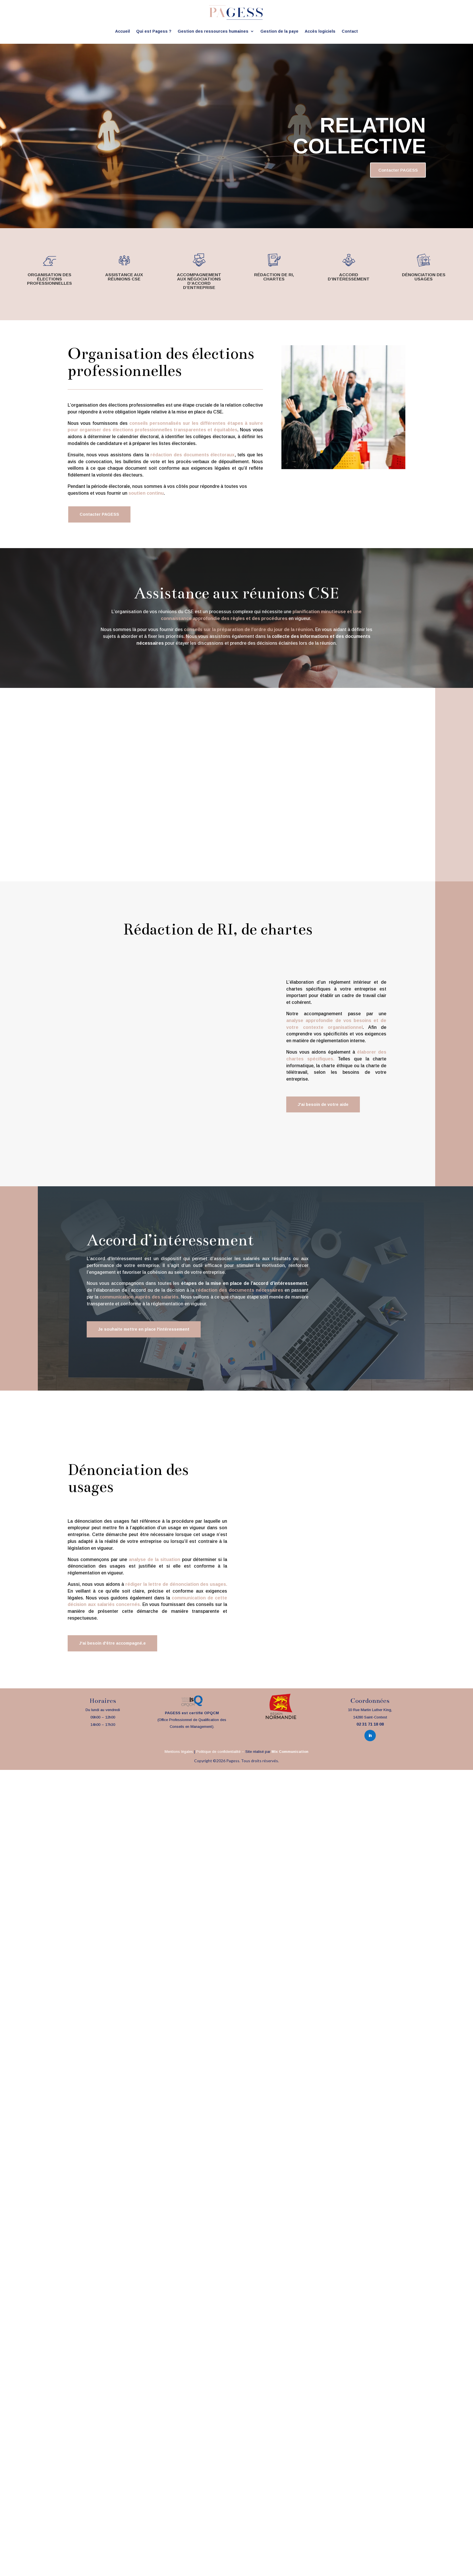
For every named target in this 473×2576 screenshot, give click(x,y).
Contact (350, 31)
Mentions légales (179, 1757)
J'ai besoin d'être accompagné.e (115, 1647)
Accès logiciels (320, 31)
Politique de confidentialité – (220, 1757)
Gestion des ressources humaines (213, 31)
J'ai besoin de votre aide (325, 1108)
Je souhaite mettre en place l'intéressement (147, 1333)
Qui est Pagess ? (153, 31)
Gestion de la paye (279, 31)
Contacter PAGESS (385, 171)
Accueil (122, 31)
